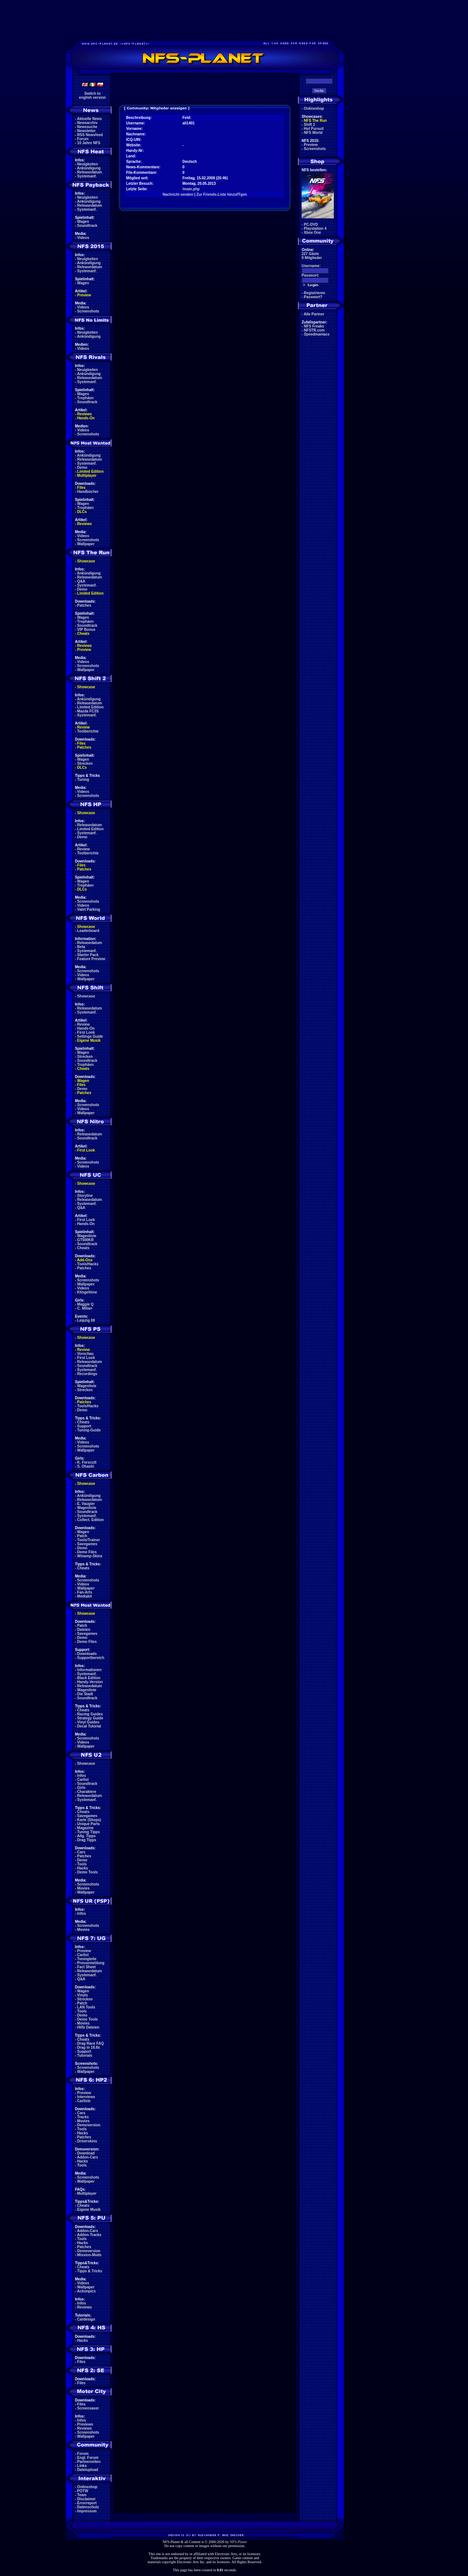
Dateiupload (87, 2470)
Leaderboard (88, 931)
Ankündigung (89, 168)
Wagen (83, 222)
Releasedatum (89, 172)
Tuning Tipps (88, 1832)
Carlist (82, 1780)
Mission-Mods (89, 2255)
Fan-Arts (84, 1592)
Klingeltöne (87, 1292)
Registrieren (314, 293)
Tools (82, 1864)
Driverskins (87, 2141)
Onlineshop (87, 2487)
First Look (86, 1032)
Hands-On (86, 418)
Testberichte (88, 731)
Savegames (87, 1544)
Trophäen (85, 398)
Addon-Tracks (89, 2235)
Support (84, 1426)
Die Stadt (85, 1694)
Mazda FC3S (88, 711)
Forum (82, 139)
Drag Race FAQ (90, 2043)
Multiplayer (87, 475)
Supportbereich (90, 1658)
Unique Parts (88, 1824)
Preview (84, 295)
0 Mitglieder (312, 258)
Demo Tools (87, 1872)
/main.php (191, 189)
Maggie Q (85, 1304)
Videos (83, 238)
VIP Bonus (86, 630)
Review (83, 727)
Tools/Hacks (87, 1264)
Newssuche (87, 127)
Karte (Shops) (89, 1820)
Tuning (83, 780)
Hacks (82, 1868)
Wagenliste (86, 1236)
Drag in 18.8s (88, 2047)
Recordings (87, 1374)
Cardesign (86, 2319)
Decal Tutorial (89, 1726)
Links (82, 2466)
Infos (81, 1776)
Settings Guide (90, 1036)
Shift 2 (309, 125)
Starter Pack (87, 955)
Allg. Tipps (86, 1836)
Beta (81, 947)
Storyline (85, 1196)
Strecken (85, 763)
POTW (82, 2491)
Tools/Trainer (88, 1540)
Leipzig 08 (86, 1320)
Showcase (86, 996)
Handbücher (87, 492)
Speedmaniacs (316, 334)
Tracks (83, 2117)
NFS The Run (315, 121)
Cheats (83, 634)
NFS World (313, 133)
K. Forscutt (87, 1462)
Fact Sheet (86, 1967)
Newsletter (86, 131)
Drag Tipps (86, 1840)
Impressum (87, 2511)
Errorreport (87, 2503)
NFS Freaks (314, 326)
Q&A (81, 581)
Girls (81, 1788)
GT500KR (85, 1240)
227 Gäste (310, 254)
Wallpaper (85, 544)
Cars (81, 1852)
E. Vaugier (86, 1504)
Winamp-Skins (89, 1556)
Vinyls (82, 1995)
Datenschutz (88, 2507)
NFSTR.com (314, 330)
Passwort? (313, 297)
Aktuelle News (89, 119)
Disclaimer (86, 2499)
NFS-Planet (238, 2542)
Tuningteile (87, 1959)
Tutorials (84, 2055)
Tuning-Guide (89, 1430)
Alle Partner (314, 314)
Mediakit (84, 1596)
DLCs (82, 512)
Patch (82, 1536)
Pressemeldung (90, 1963)
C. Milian (84, 1308)
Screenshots (88, 311)
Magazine (85, 1828)
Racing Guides (90, 1714)
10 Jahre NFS (88, 143)
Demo (82, 467)
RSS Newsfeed (90, 135)
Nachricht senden (178, 194)
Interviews (86, 2097)
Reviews (84, 414)
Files (81, 488)
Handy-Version (90, 1682)
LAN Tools (86, 2007)
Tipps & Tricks (89, 2271)
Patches (84, 605)
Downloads (87, 1654)
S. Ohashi (85, 1466)
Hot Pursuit (314, 129)
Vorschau (85, 1354)
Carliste (84, 2101)
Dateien (83, 1630)
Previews (85, 2424)
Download (86, 2153)
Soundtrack (87, 226)
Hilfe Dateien (88, 2027)
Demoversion (88, 2125)
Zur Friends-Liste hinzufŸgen (221, 194)
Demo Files (87, 1552)
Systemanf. (87, 176)
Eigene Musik (89, 1040)
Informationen (89, 1670)
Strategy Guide (90, 1718)
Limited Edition (90, 471)
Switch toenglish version (92, 95)
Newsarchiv (87, 123)
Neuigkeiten (87, 164)
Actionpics (86, 2291)
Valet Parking (88, 909)
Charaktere (86, 1792)
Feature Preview (91, 959)
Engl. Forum (87, 2458)
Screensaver (88, 2408)
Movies (83, 1888)
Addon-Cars (87, 2157)
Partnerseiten (89, 2462)
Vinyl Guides (88, 1722)
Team (81, 2495)
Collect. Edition (90, 1520)
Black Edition (88, 1678)
